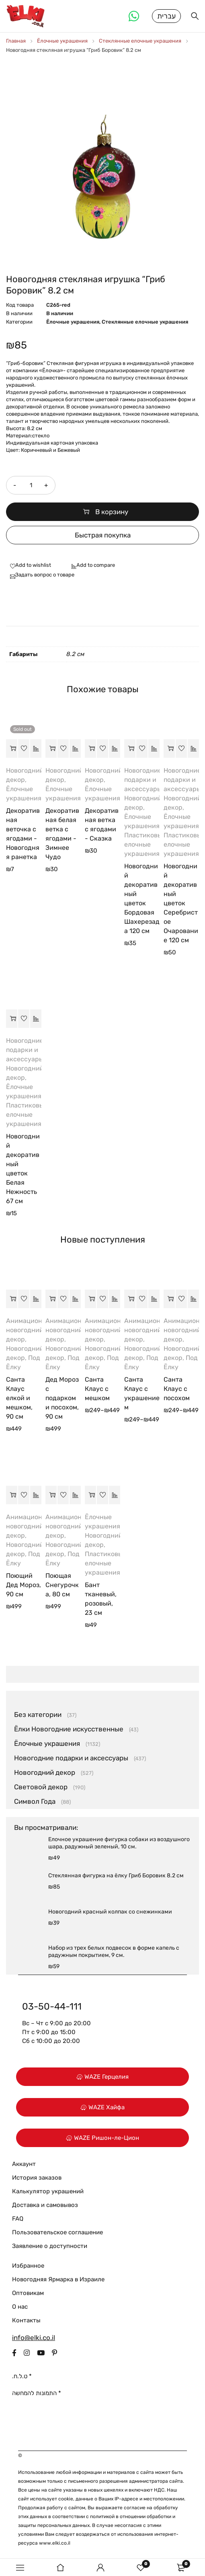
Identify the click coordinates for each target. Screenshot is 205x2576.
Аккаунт (24, 2166)
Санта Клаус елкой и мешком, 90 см (19, 1400)
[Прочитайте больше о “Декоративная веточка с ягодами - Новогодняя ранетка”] (11, 751)
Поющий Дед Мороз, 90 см (23, 1588)
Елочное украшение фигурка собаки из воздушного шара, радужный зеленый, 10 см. (119, 1846)
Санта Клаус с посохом (177, 1391)
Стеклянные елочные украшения (140, 44)
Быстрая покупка (103, 538)
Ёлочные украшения (62, 44)
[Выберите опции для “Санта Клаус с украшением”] (129, 1301)
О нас (20, 2309)
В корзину (111, 515)
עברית (166, 17)
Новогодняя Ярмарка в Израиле (58, 2282)
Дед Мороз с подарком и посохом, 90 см (62, 1400)
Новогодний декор (44, 1775)
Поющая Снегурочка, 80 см (62, 1588)
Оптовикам (28, 2295)
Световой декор (41, 1790)
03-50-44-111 (52, 2009)
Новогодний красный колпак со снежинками (110, 1914)
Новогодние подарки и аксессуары (143, 782)
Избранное (28, 2268)
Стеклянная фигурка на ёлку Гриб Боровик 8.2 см (116, 1878)
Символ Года (34, 1804)
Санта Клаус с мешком (97, 1391)
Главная (16, 44)
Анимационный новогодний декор (30, 1333)
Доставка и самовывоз (45, 2207)
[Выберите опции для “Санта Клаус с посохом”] (169, 1301)
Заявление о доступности (49, 2248)
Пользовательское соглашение (57, 2235)
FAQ (17, 2221)
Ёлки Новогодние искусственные (68, 1732)
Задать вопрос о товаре (44, 577)
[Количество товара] (30, 488)
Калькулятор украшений (48, 2194)
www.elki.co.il (54, 2546)
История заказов (37, 2180)
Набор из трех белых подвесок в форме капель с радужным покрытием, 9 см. (113, 1954)
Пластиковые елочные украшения (145, 847)
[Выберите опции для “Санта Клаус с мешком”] (90, 1301)
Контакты (26, 2323)
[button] (51, 751)
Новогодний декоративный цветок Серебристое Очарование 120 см (181, 906)
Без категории (38, 1717)
